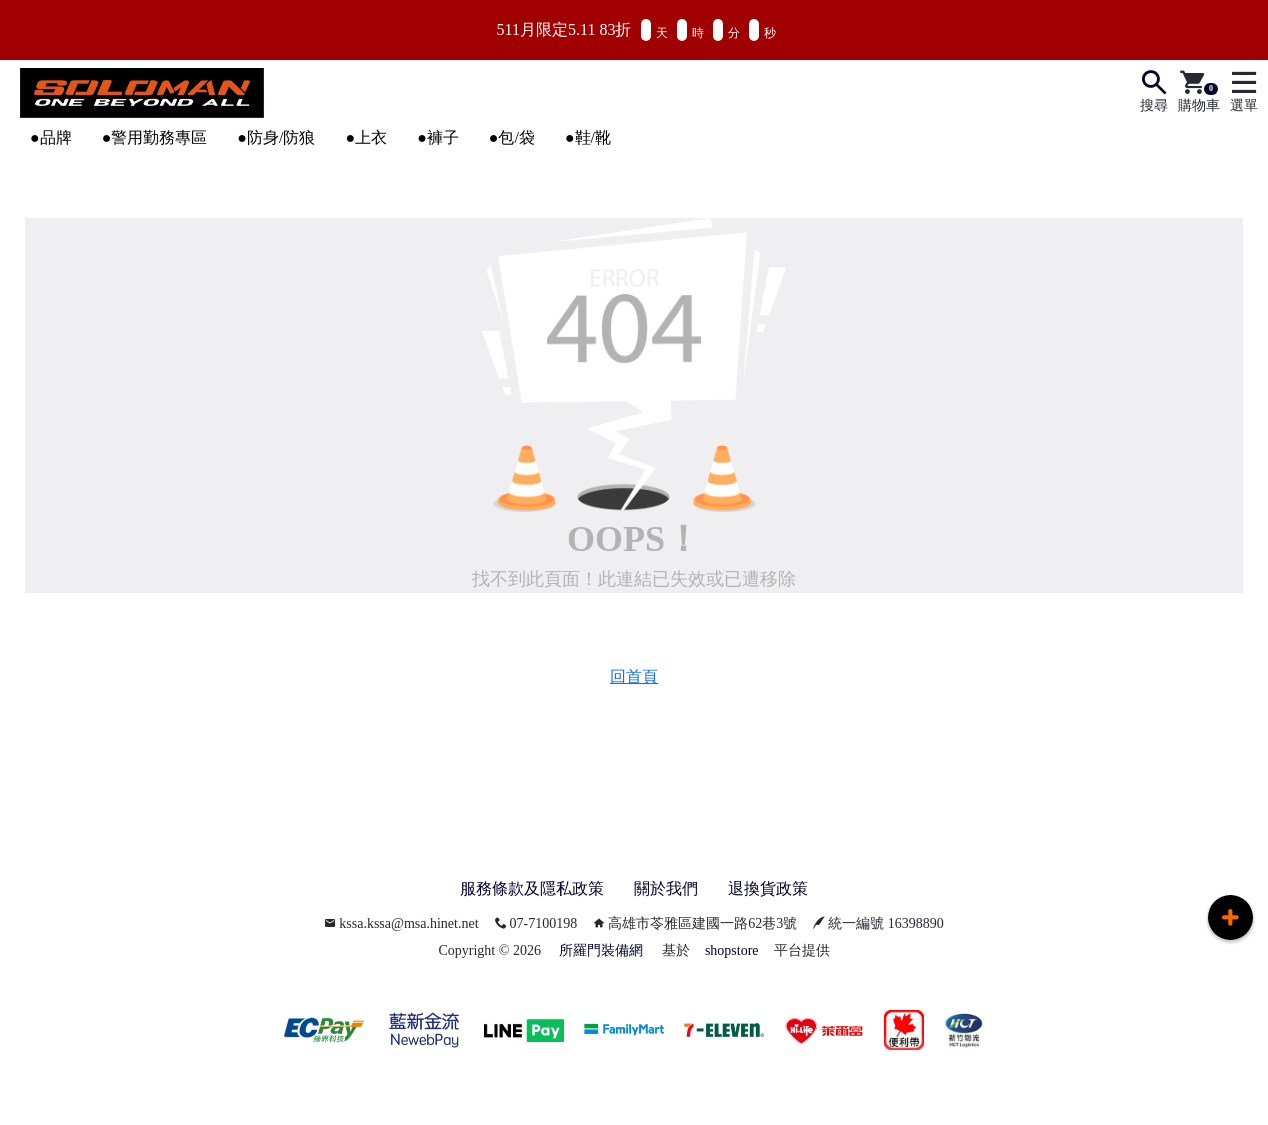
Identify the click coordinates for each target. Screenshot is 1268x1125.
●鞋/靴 (588, 137)
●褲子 (438, 137)
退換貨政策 (768, 888)
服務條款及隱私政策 (532, 888)
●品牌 (51, 137)
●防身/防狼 (276, 137)
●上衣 (366, 137)
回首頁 (634, 676)
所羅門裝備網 (601, 950)
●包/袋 (512, 137)
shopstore (732, 950)
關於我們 (666, 888)
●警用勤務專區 (155, 137)
